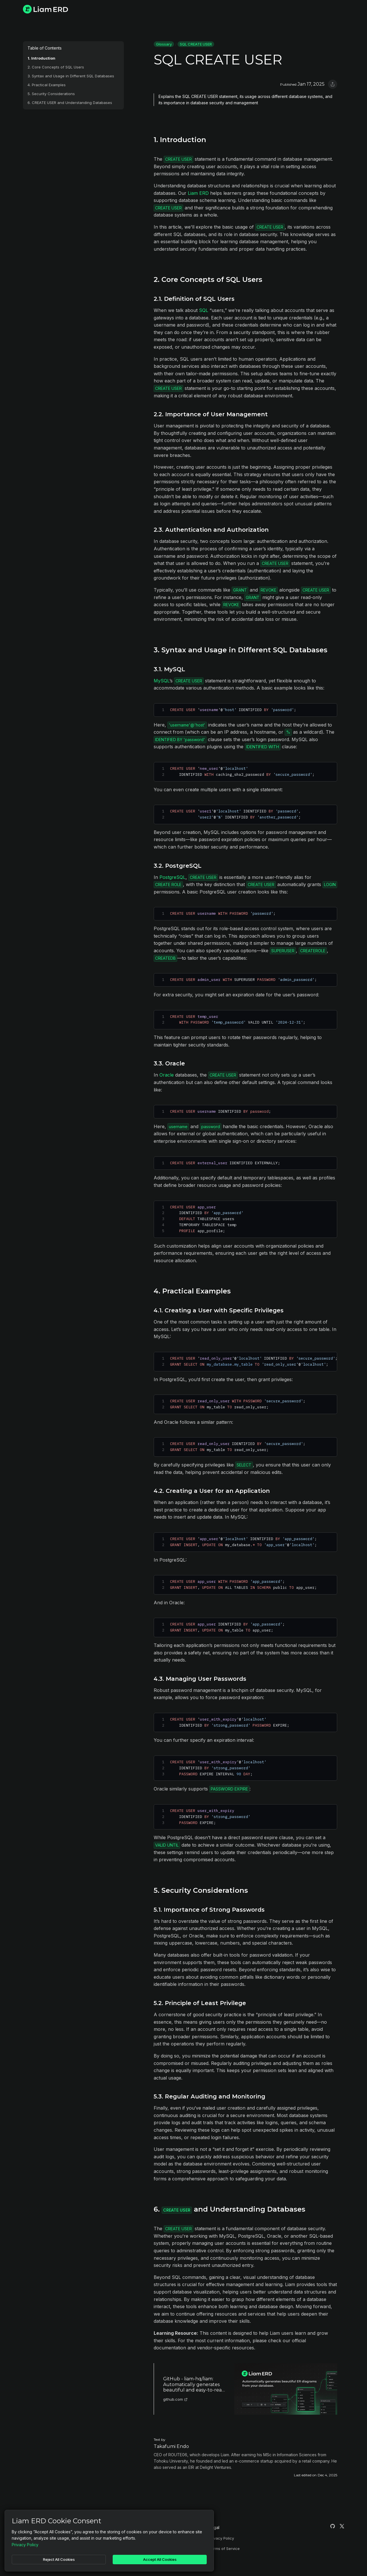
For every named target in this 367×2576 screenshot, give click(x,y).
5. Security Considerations (51, 94)
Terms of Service (224, 2548)
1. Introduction (41, 58)
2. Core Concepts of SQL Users (56, 67)
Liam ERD (198, 193)
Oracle (166, 1075)
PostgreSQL (172, 877)
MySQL (161, 681)
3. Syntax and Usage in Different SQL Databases (71, 76)
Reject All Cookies (59, 2559)
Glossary (164, 44)
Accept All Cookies (160, 2559)
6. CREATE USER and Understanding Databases (70, 103)
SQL (203, 310)
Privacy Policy (221, 2538)
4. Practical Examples (47, 85)
